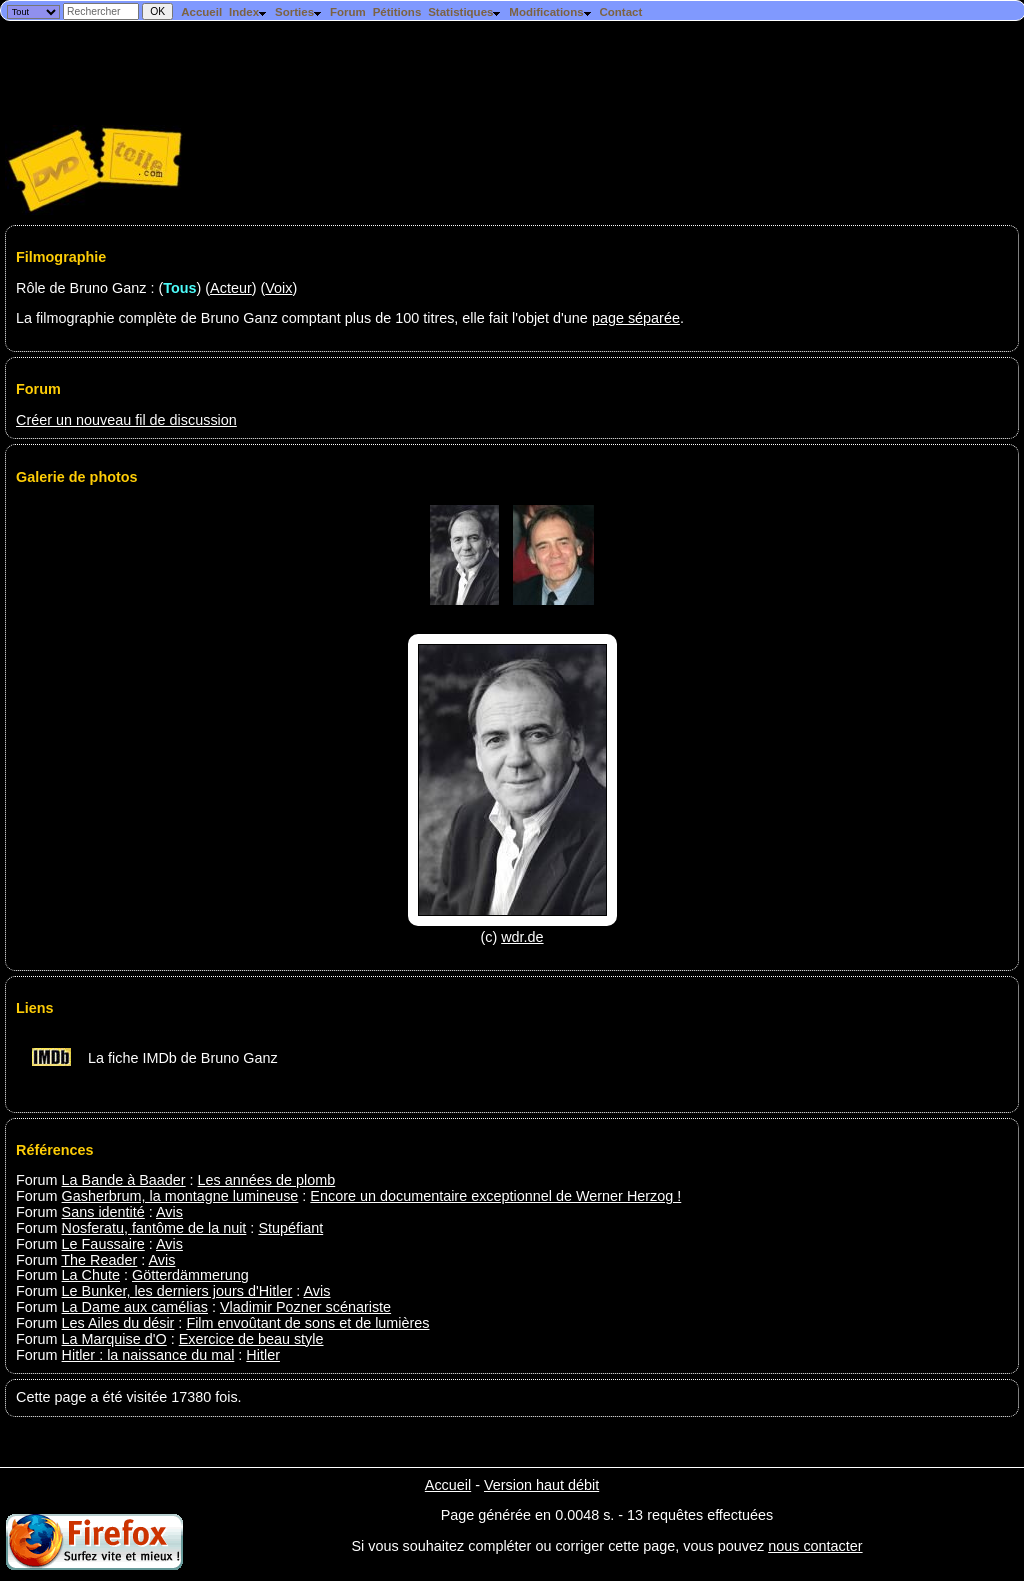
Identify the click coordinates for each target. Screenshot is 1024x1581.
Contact (620, 12)
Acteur (231, 288)
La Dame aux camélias (135, 1307)
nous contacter (815, 1546)
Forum (348, 12)
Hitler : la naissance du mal (148, 1355)
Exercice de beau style (251, 1339)
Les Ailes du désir (118, 1323)
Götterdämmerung (190, 1275)
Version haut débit (541, 1485)
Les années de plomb (267, 1180)
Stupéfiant (290, 1228)
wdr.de (522, 937)
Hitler (263, 1355)
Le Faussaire (103, 1244)
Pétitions (397, 12)
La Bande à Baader (124, 1180)
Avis (169, 1212)
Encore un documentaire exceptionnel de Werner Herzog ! (495, 1196)
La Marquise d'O (114, 1339)
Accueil (201, 12)
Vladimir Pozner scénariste (305, 1307)
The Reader (99, 1260)
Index (248, 12)
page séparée (636, 318)
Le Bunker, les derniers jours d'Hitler (177, 1291)
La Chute (91, 1275)
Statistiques (465, 12)
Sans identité (103, 1212)
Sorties (299, 12)
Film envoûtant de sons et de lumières (307, 1323)
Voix (278, 288)
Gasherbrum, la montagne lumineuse (180, 1196)
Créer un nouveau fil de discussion (126, 420)
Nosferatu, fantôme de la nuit (154, 1228)
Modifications (550, 12)
